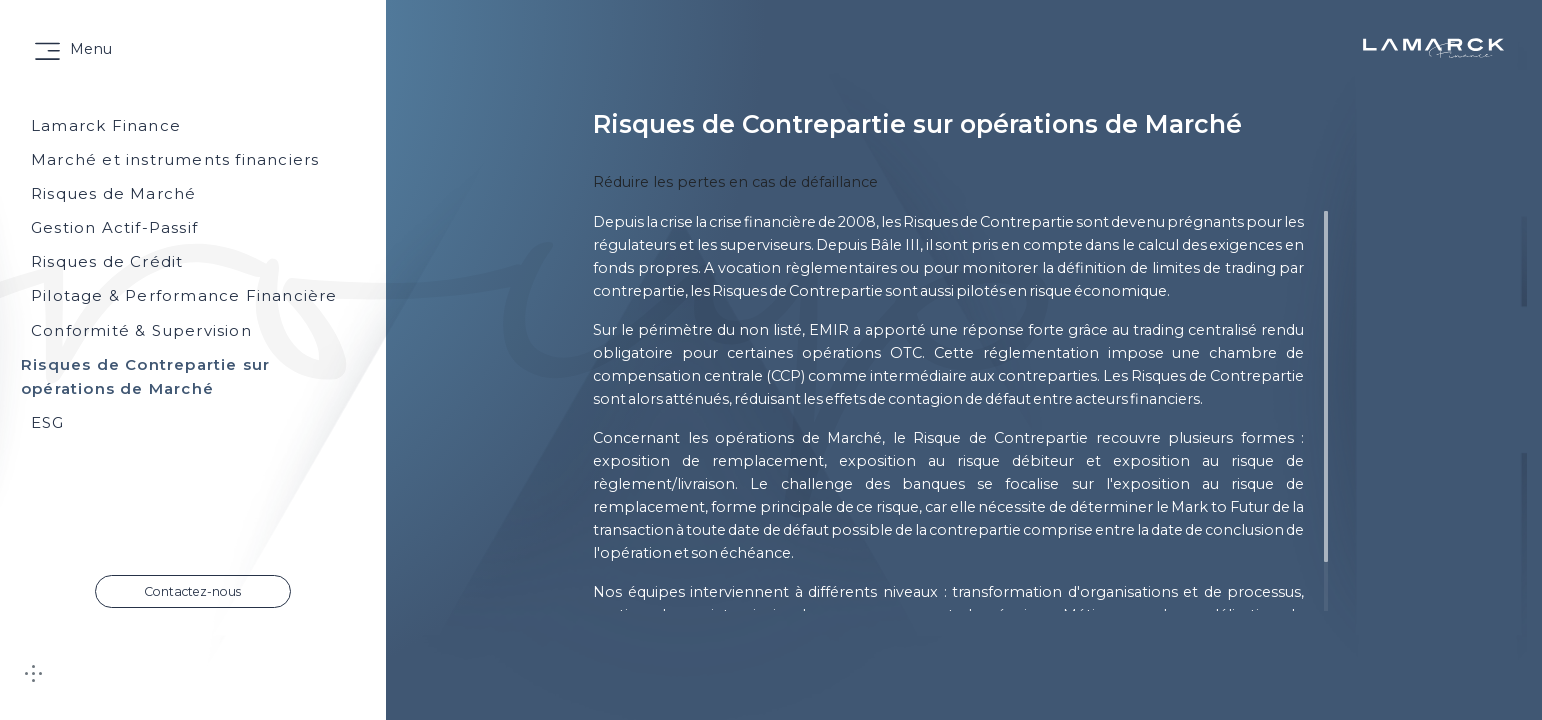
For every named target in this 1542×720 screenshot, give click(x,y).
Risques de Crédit (107, 261)
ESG (48, 422)
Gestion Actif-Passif (114, 227)
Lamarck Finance (106, 125)
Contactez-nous (192, 591)
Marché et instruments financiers (175, 159)
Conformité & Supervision (141, 330)
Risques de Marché (113, 193)
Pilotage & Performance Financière (184, 295)
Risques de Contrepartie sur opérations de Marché (145, 376)
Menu (91, 49)
